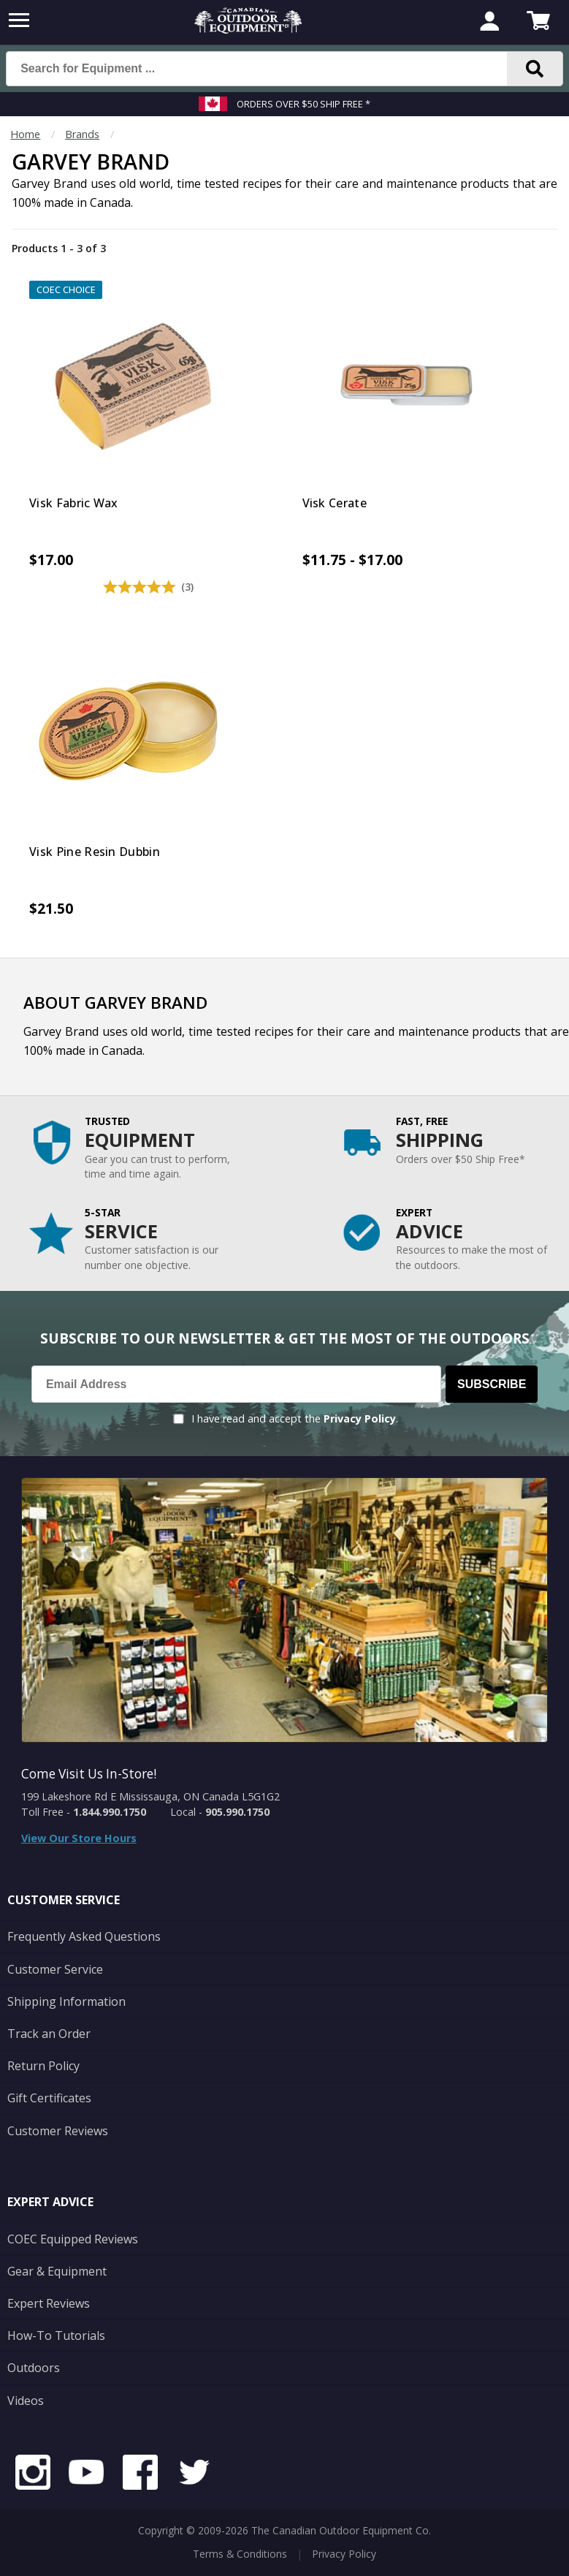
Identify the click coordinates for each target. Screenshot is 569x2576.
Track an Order (49, 2034)
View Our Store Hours (79, 1838)
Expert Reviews (48, 2303)
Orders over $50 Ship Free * (303, 103)
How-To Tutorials (56, 2335)
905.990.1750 (237, 1812)
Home (25, 134)
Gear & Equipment (57, 2271)
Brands (82, 134)
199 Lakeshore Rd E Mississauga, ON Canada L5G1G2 (150, 1796)
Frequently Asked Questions (84, 1936)
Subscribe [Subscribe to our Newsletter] (491, 1384)
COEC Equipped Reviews (72, 2239)
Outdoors (33, 2368)
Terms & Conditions (240, 2554)
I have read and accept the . (294, 1418)
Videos (25, 2401)
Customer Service (55, 1969)
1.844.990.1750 (109, 1812)
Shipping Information (66, 2001)
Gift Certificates (49, 2098)
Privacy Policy (360, 1418)
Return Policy (43, 2066)
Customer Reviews (57, 2131)
